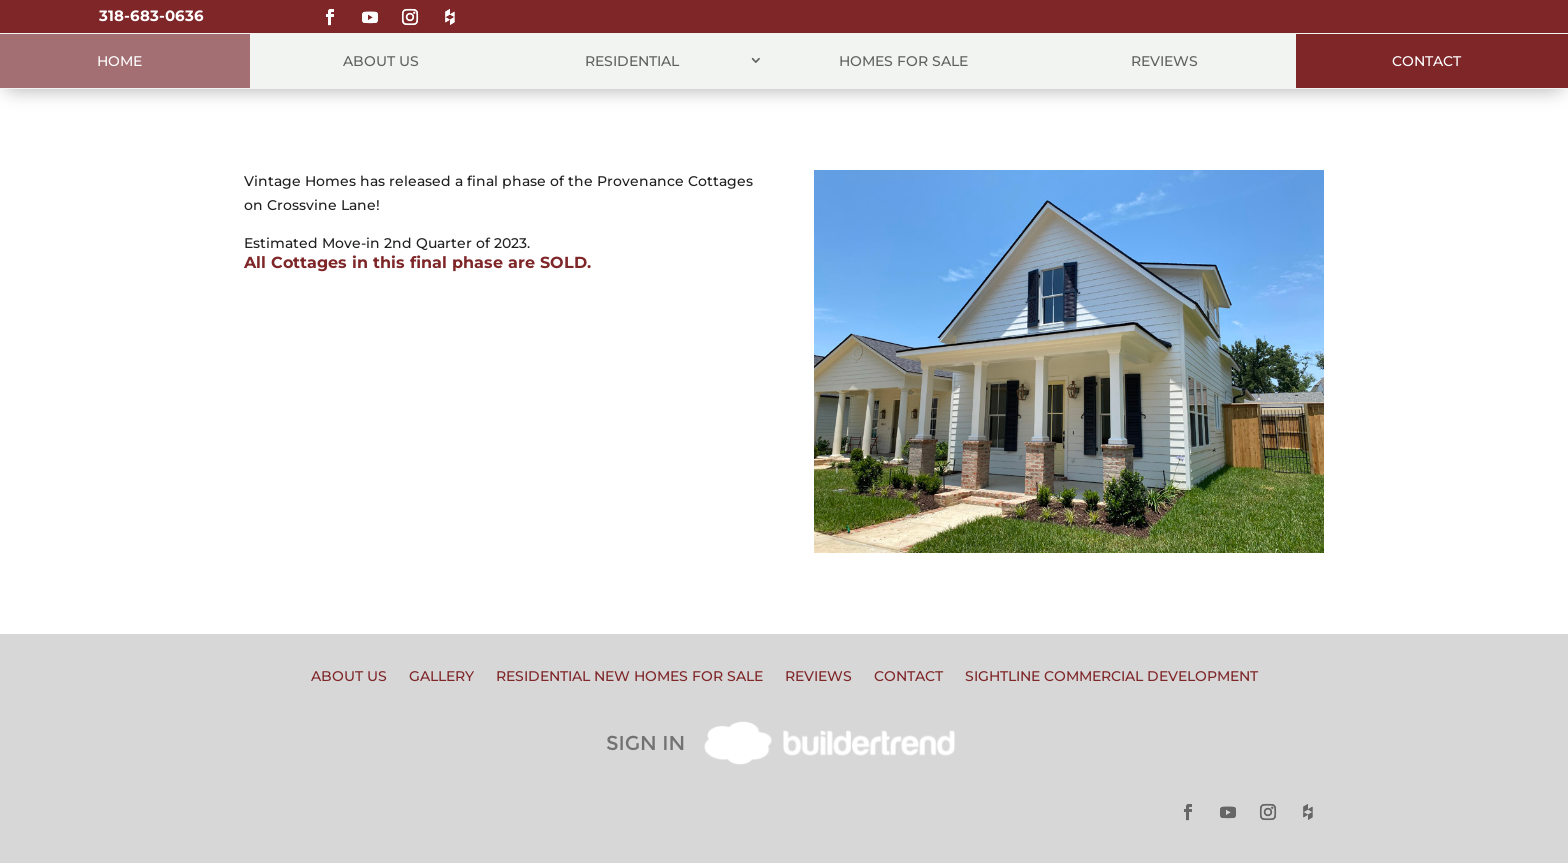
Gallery (441, 677)
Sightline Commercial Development (1111, 677)
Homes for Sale (903, 61)
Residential (632, 61)
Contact (1426, 61)
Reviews (1164, 61)
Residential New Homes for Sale (629, 677)
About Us (381, 61)
